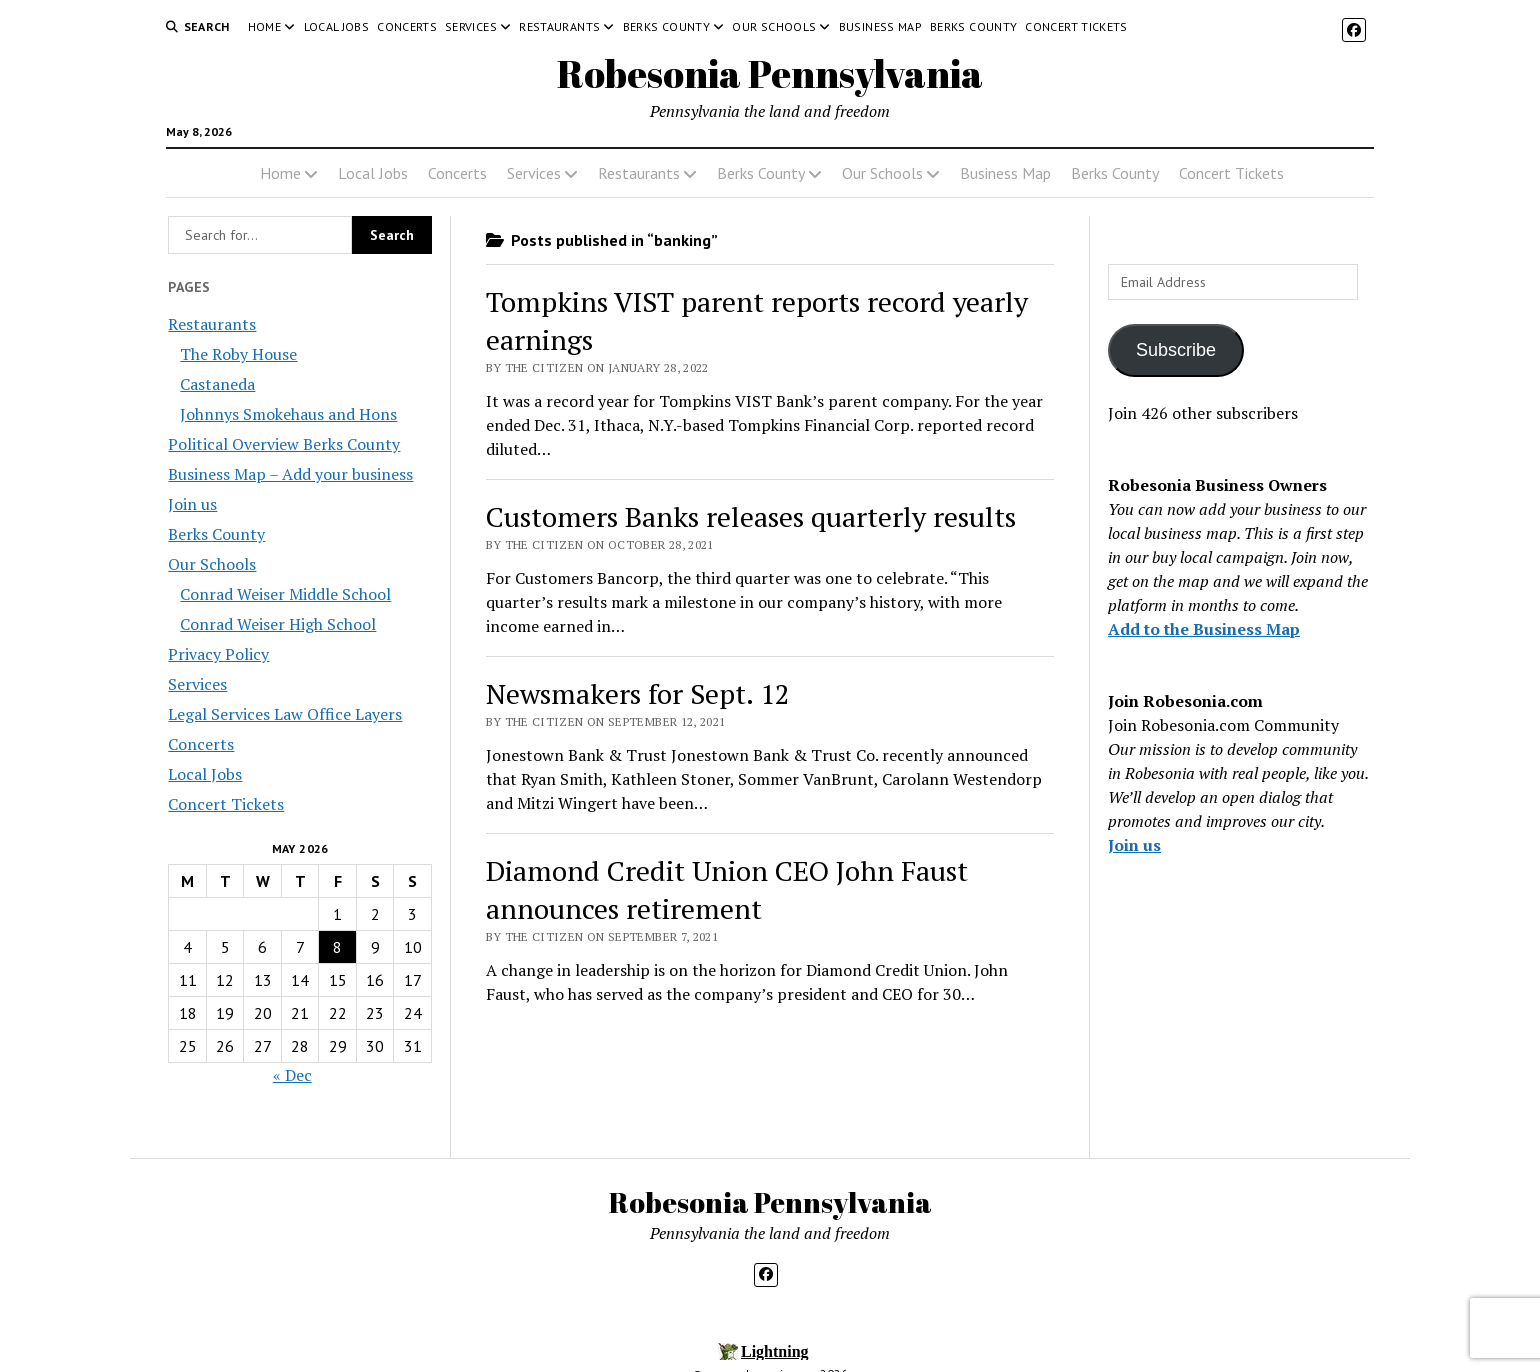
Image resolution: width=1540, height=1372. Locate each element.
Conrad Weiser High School (278, 624)
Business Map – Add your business (290, 474)
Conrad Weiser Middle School (285, 594)
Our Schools (774, 26)
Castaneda (217, 384)
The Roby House (238, 354)
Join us (192, 504)
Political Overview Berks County (284, 444)
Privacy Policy (218, 654)
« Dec (292, 1075)
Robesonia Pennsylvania (770, 73)
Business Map (880, 26)
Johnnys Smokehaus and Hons (288, 414)
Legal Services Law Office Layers (285, 714)
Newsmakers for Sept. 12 (638, 693)
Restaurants (559, 26)
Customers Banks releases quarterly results (751, 516)
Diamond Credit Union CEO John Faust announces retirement (727, 889)
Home (264, 26)
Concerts (407, 26)
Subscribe (1176, 350)
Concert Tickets (1076, 26)
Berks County (666, 26)
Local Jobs (337, 26)
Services (471, 26)
